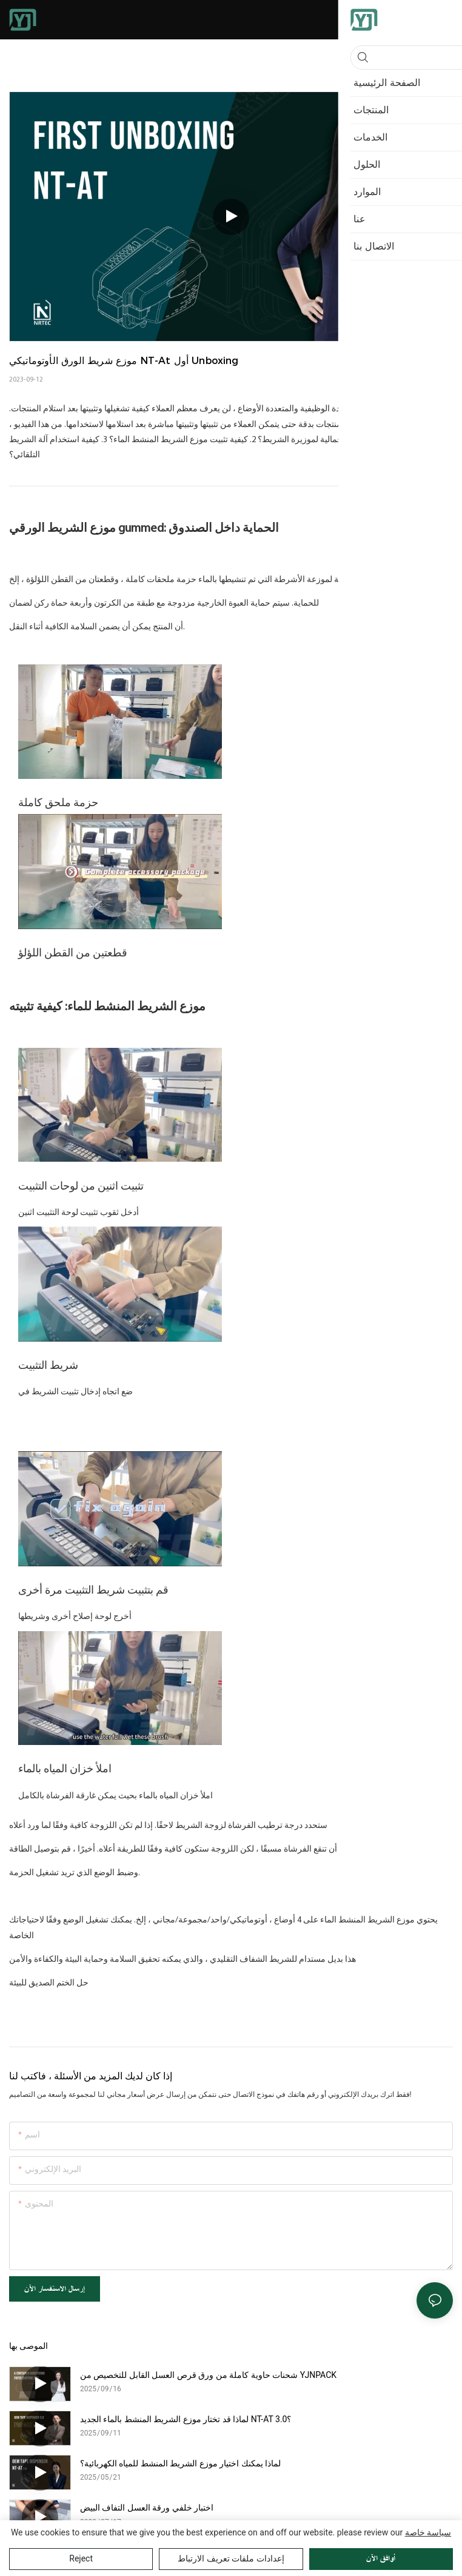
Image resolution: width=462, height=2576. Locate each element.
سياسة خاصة (428, 2532)
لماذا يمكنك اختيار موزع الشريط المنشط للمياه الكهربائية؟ (180, 2463)
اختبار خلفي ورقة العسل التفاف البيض (146, 2507)
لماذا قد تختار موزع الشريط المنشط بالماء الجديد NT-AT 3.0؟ (185, 2419)
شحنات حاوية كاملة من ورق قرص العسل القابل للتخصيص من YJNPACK (208, 2375)
